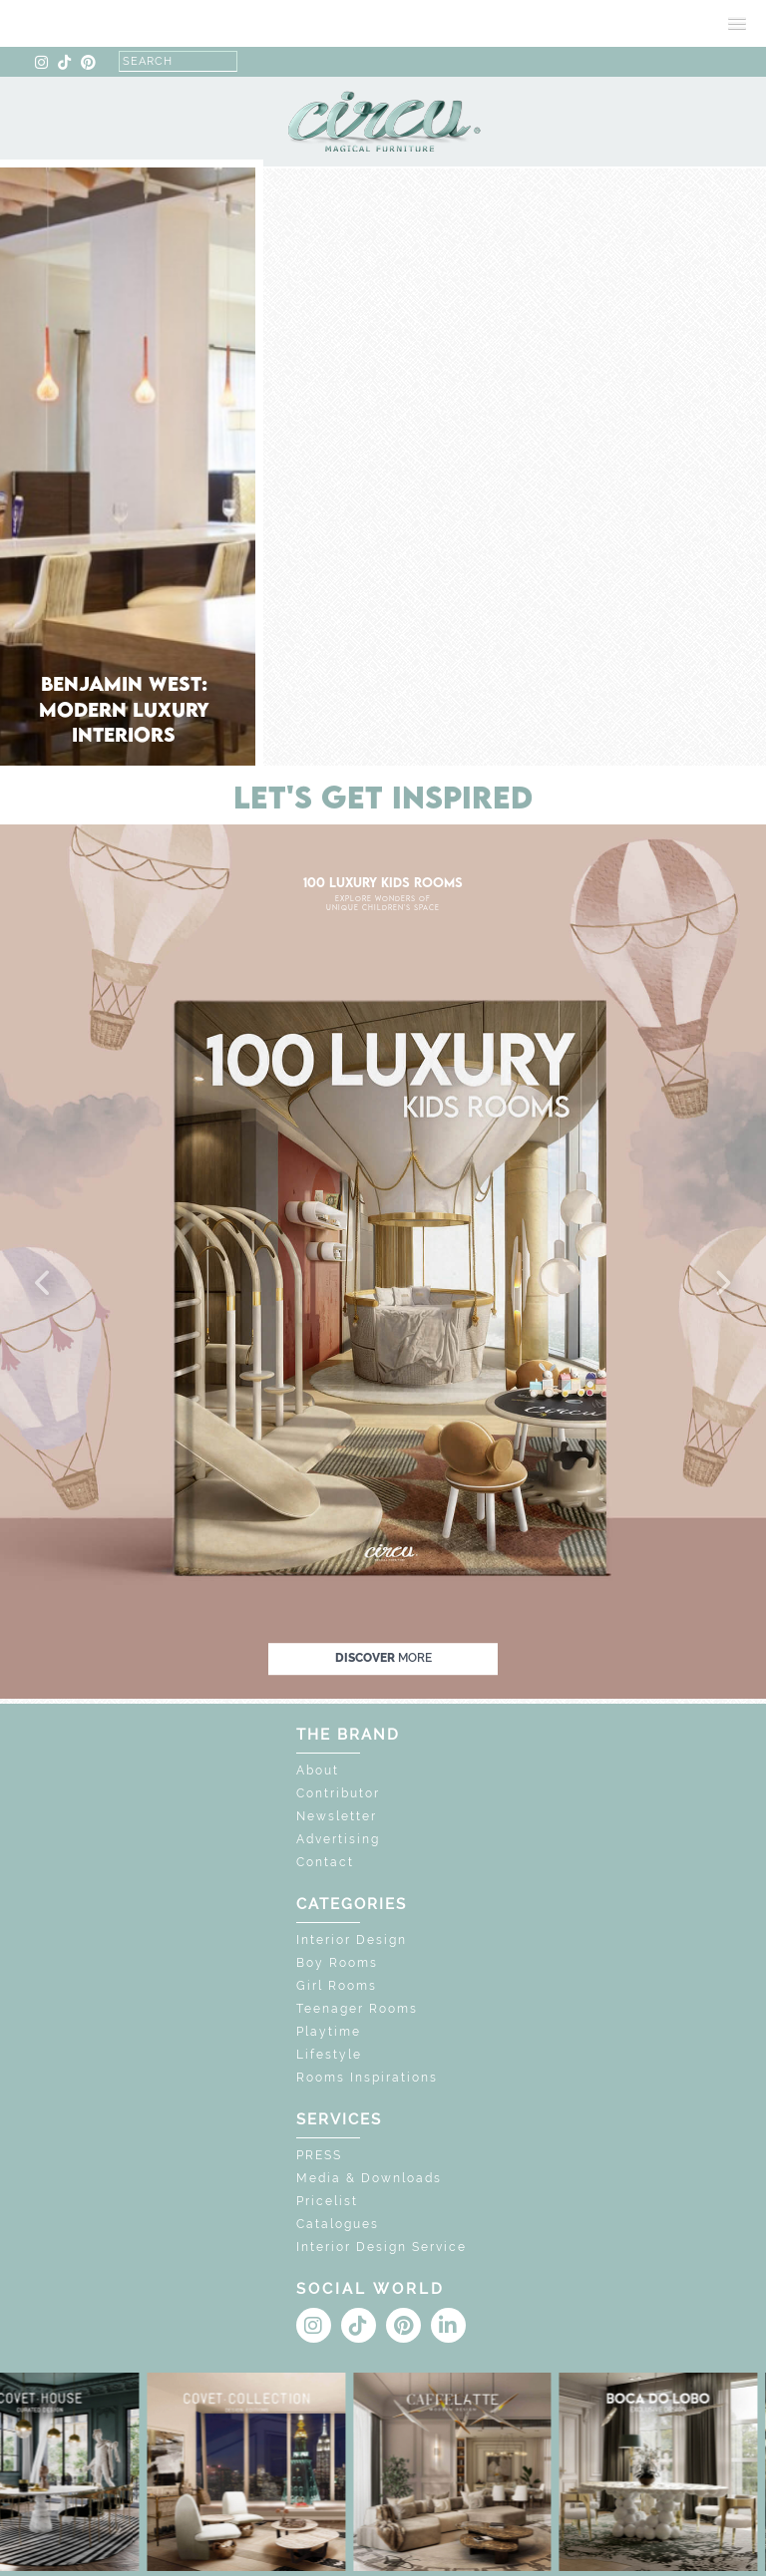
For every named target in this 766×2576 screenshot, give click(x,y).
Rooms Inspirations (367, 2078)
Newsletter (336, 1816)
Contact (325, 1862)
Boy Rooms (337, 1963)
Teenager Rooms (357, 2009)
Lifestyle (329, 2055)
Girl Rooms (336, 1986)
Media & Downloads (369, 2178)
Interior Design (351, 1940)
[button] (44, 1284)
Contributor (338, 1793)
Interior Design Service (381, 2247)
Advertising (338, 1839)
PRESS (319, 2155)
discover (383, 1658)
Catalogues (337, 2224)
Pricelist (327, 2201)
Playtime (328, 2032)
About (317, 1770)
